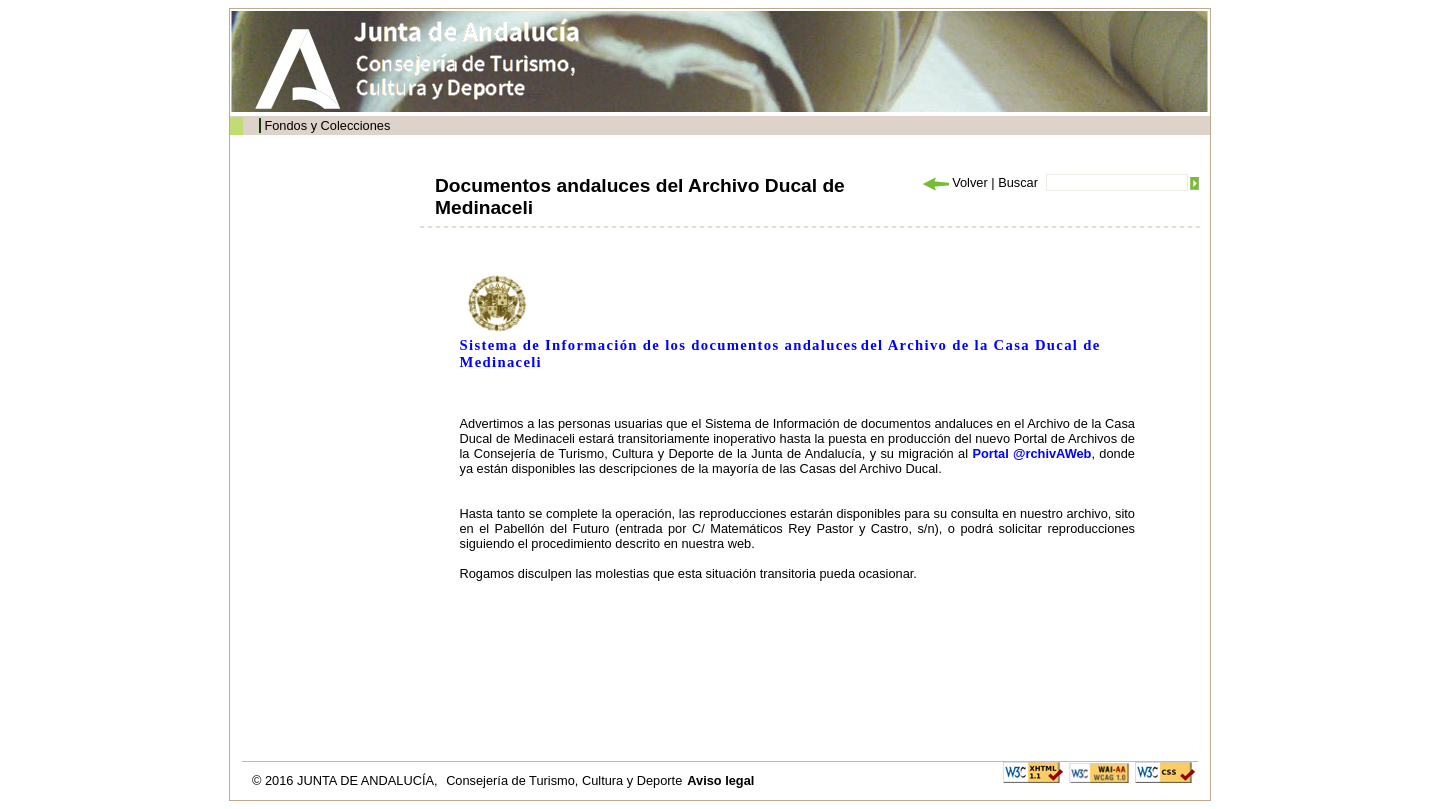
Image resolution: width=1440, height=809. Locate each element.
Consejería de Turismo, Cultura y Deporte (564, 780)
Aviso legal (720, 780)
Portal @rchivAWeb (1031, 453)
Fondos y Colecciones (327, 125)
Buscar (1018, 182)
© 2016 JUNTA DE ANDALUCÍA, (346, 780)
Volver (954, 182)
